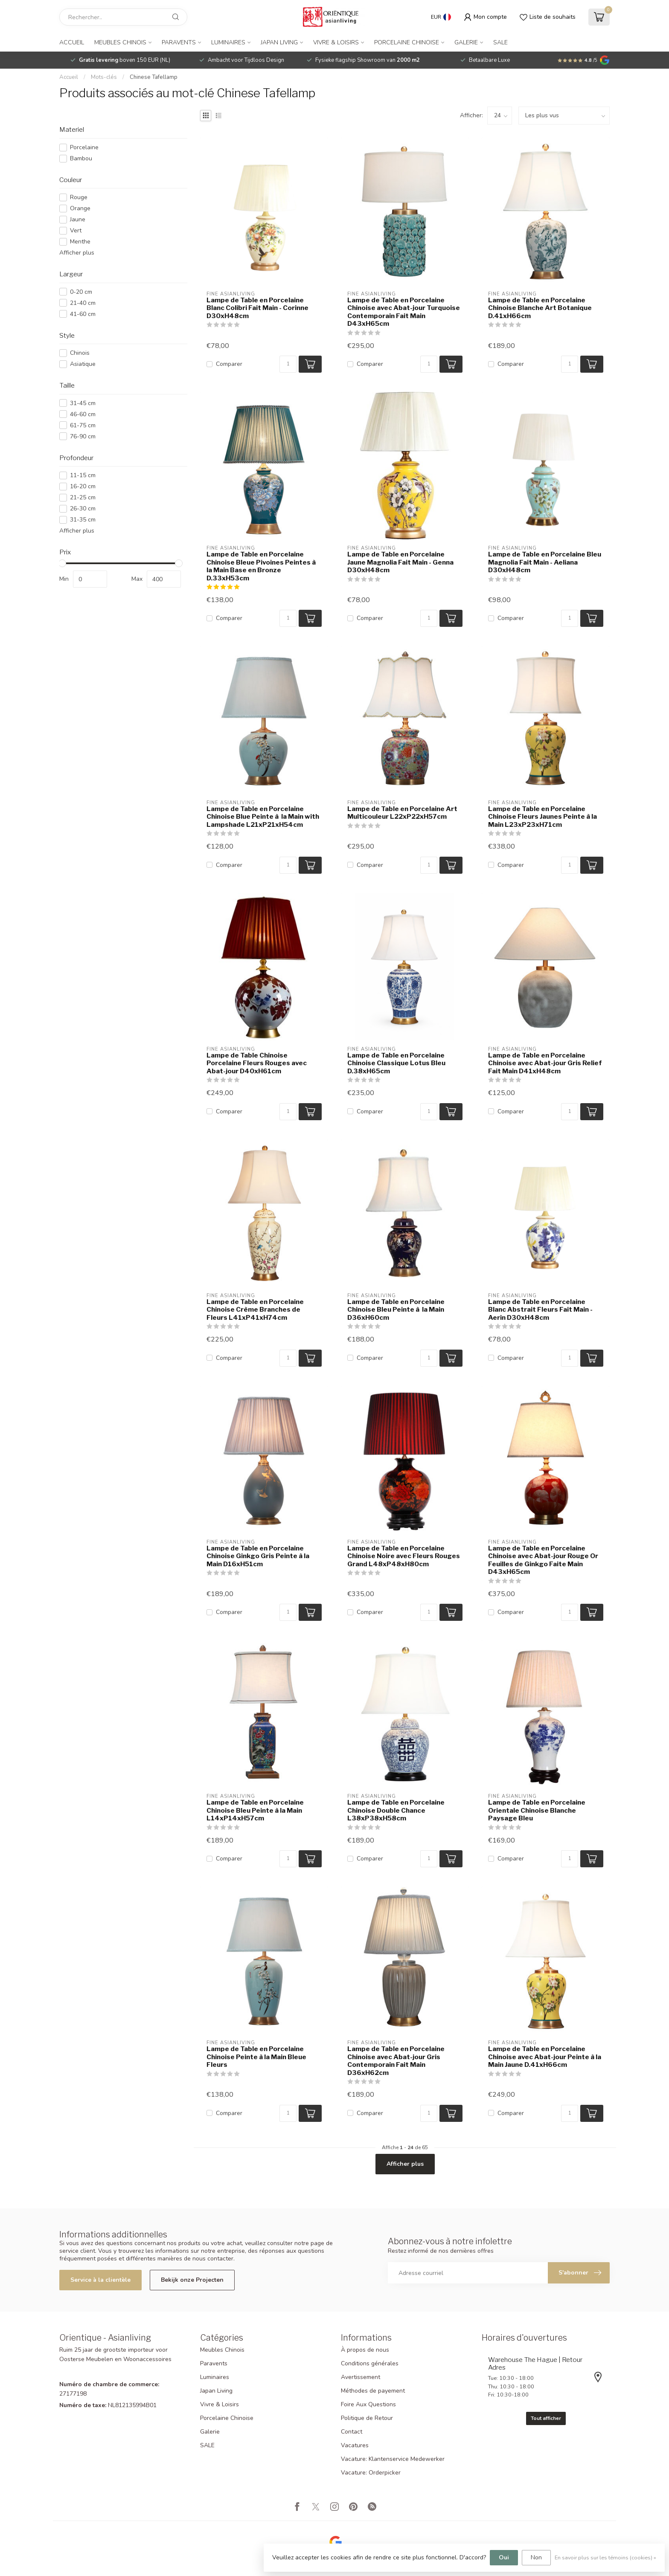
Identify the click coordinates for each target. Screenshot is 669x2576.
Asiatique (83, 364)
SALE (500, 42)
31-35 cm (83, 519)
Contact (351, 2432)
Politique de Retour (367, 2418)
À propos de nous (365, 2350)
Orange (80, 208)
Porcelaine (84, 147)
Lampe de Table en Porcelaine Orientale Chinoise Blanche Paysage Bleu (536, 1810)
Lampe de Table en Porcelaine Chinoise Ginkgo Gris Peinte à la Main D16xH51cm (258, 1556)
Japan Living (279, 42)
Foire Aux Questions (368, 2404)
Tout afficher (546, 2418)
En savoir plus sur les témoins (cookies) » (605, 2557)
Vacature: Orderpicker (371, 2473)
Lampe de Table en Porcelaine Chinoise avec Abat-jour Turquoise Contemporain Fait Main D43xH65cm (403, 311)
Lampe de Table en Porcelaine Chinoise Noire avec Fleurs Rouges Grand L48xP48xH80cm (403, 1556)
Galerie (466, 42)
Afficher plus (76, 253)
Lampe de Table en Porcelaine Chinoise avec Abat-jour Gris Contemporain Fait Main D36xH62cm (396, 2060)
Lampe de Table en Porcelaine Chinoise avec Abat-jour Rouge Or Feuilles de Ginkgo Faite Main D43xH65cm (543, 1560)
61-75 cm (83, 425)
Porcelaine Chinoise (406, 42)
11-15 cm (83, 475)
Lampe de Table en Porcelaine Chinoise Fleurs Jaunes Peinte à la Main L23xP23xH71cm (542, 817)
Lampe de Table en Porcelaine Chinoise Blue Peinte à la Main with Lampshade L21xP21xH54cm (263, 817)
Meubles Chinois (120, 42)
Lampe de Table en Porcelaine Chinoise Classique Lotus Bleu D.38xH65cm (396, 1063)
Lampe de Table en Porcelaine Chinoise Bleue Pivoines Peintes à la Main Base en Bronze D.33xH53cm (262, 566)
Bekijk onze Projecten (192, 2280)
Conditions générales (369, 2363)
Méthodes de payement (373, 2391)
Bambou (81, 158)
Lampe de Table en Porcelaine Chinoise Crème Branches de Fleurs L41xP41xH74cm (255, 1309)
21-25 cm (83, 497)
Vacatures (355, 2445)
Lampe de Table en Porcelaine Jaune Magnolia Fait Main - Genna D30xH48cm (400, 562)
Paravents (179, 42)
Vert (75, 230)
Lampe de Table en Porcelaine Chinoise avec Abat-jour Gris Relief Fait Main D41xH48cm (545, 1063)
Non (536, 2557)
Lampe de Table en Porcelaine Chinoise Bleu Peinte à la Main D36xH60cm (396, 1309)
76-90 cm (83, 436)
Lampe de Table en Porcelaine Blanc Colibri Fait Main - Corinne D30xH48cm (257, 308)
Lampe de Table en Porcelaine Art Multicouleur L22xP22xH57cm (402, 812)
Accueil (71, 42)
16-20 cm (83, 486)
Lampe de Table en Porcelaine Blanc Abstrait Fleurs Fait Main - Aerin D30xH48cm (540, 1309)
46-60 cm (83, 414)
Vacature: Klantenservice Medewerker (393, 2459)
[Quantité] (288, 364)
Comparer (229, 364)
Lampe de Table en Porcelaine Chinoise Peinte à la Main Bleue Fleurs (256, 2057)
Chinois (80, 353)
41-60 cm (83, 314)
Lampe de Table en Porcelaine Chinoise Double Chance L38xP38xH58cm (396, 1810)
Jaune (77, 219)
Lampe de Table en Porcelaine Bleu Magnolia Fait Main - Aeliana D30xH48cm (544, 562)
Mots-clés (104, 77)
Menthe (80, 241)
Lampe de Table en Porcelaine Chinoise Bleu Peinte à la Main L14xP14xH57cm (255, 1810)
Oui (504, 2557)
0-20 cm (81, 292)
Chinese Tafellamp (153, 77)
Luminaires (228, 42)
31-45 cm (83, 403)
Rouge (78, 197)
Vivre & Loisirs (336, 42)
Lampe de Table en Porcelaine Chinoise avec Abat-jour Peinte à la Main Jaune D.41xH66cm (544, 2057)
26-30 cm (83, 508)
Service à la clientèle (100, 2280)
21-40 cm (83, 303)
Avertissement (360, 2377)
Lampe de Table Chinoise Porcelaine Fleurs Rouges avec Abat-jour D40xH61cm (257, 1063)
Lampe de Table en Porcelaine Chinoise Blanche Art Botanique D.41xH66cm (540, 308)
